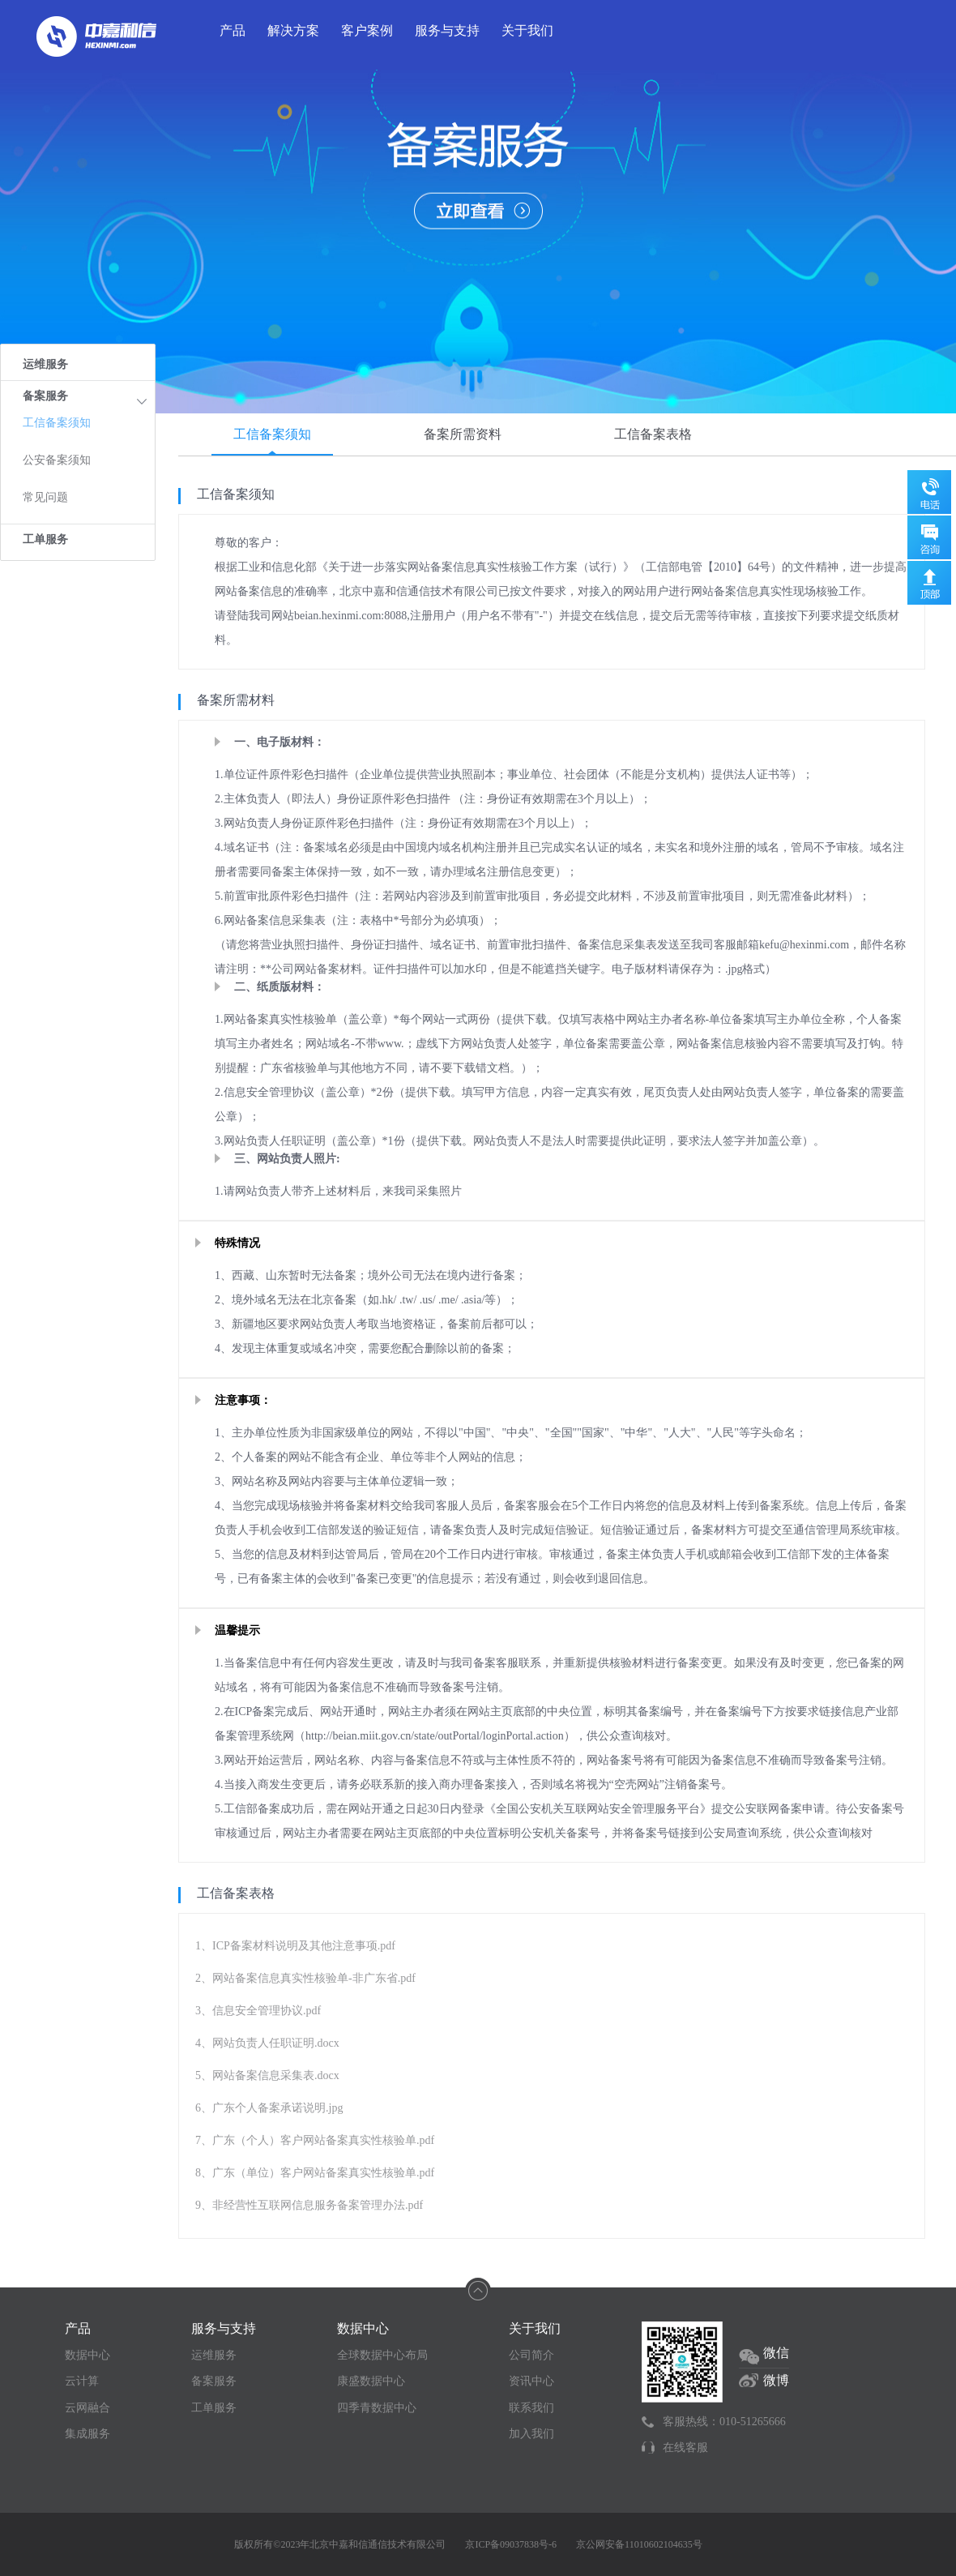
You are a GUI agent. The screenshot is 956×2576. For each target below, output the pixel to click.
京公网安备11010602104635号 (639, 2544)
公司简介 (531, 2355)
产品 (232, 30)
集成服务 (87, 2434)
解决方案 (293, 30)
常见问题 (45, 497)
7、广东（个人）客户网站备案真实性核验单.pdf (314, 2140)
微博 (776, 2380)
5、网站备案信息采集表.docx (267, 2075)
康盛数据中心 (371, 2381)
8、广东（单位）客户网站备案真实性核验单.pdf (314, 2173)
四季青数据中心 (376, 2408)
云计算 (82, 2381)
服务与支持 (447, 30)
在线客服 (685, 2447)
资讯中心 (531, 2381)
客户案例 (367, 30)
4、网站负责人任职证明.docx (267, 2043)
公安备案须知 (57, 460)
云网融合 (87, 2408)
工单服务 (45, 539)
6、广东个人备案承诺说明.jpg (269, 2108)
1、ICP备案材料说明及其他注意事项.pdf (295, 1946)
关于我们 (527, 30)
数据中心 (87, 2355)
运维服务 (45, 364)
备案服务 (214, 2381)
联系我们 (531, 2408)
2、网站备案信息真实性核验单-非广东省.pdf (305, 1978)
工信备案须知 (57, 423)
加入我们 (531, 2434)
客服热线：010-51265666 (724, 2422)
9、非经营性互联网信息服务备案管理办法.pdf (309, 2205)
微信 (776, 2353)
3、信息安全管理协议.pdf (258, 2011)
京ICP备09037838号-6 (511, 2544)
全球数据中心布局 (382, 2355)
